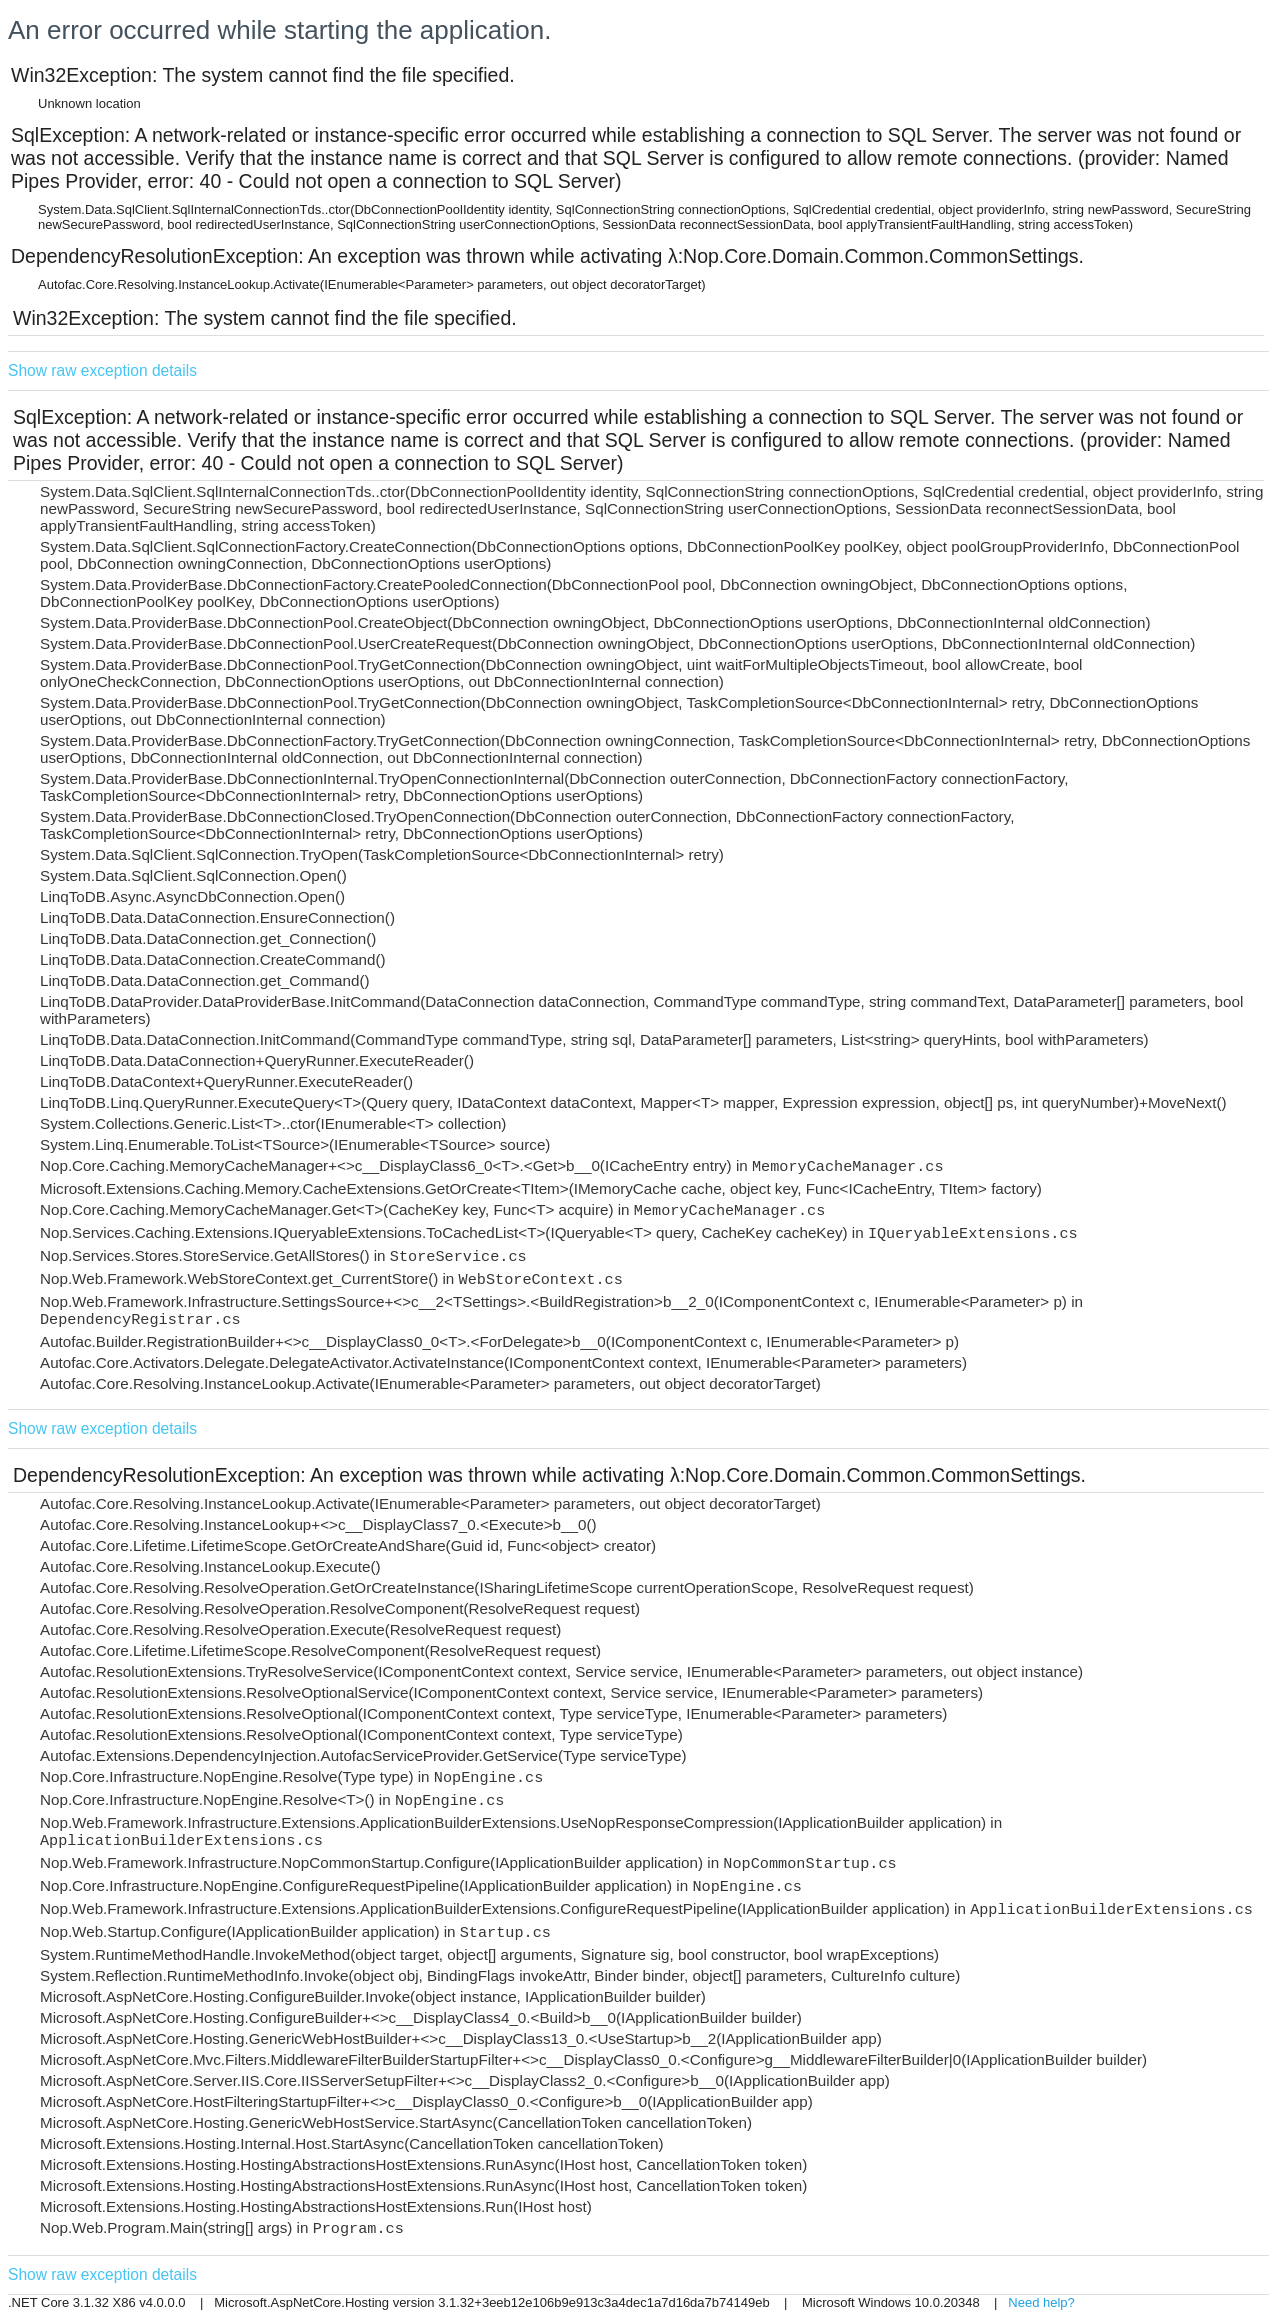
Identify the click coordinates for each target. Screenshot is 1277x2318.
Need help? (1041, 2302)
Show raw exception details (102, 370)
